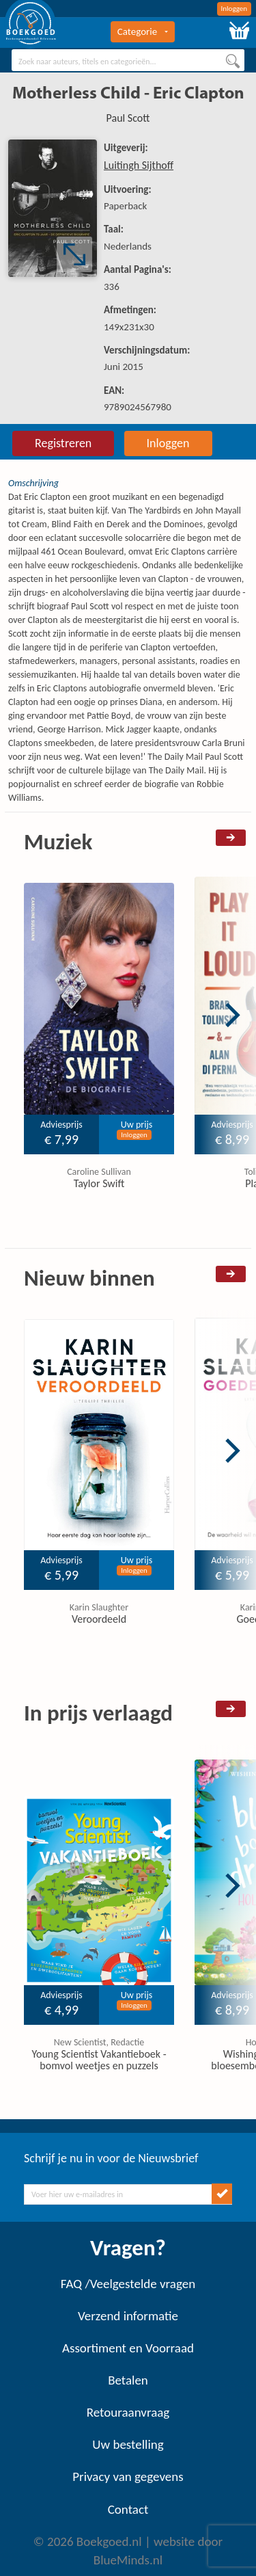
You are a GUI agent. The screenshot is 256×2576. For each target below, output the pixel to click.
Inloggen (234, 8)
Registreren (63, 443)
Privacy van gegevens (127, 2476)
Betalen (128, 2380)
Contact (128, 2509)
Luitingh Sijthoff (138, 165)
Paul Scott (128, 117)
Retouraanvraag (128, 2412)
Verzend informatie (128, 2316)
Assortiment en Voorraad (128, 2348)
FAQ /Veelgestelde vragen (128, 2284)
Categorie (142, 31)
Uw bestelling (127, 2444)
